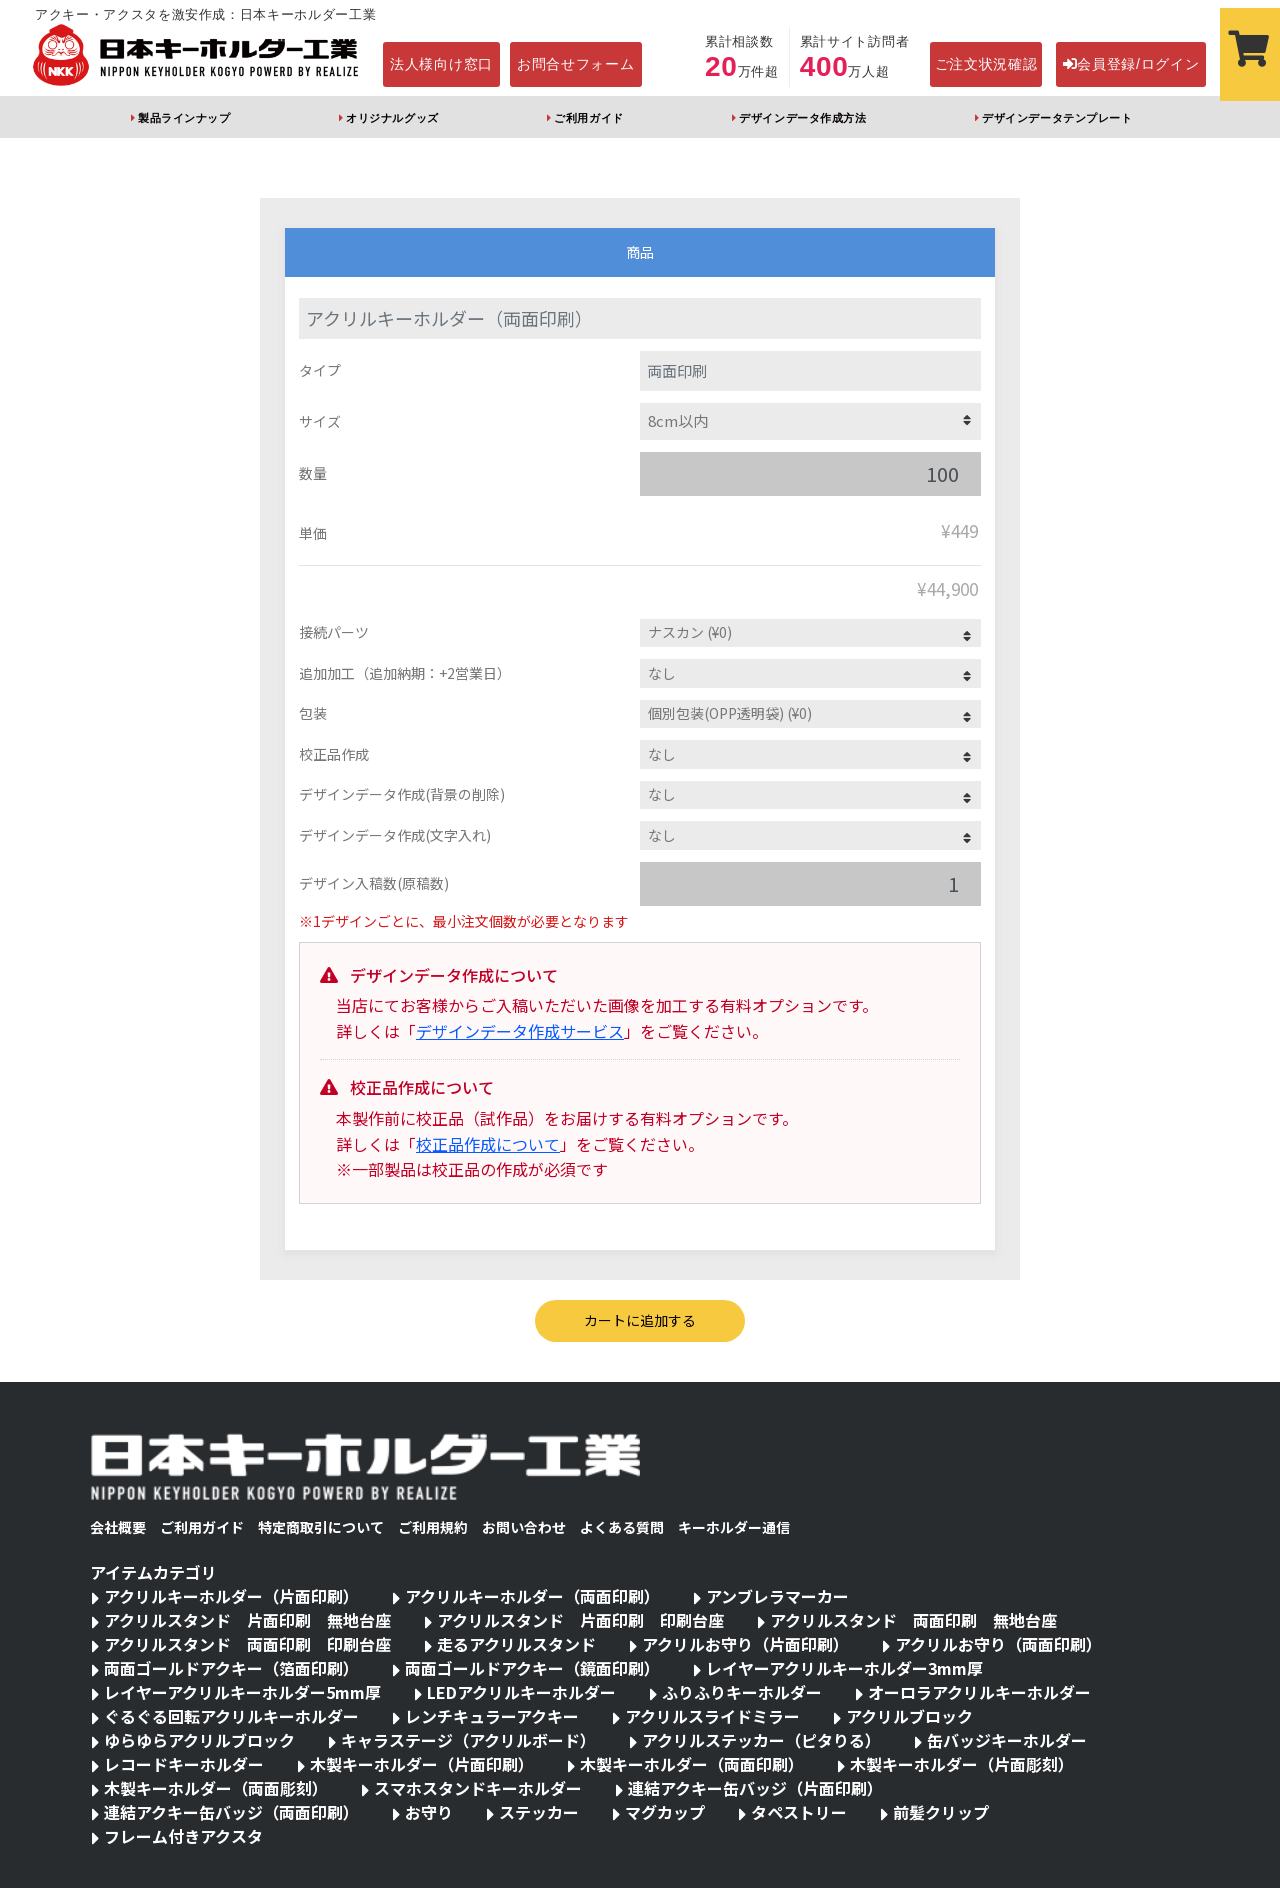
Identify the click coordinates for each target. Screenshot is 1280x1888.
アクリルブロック (909, 1716)
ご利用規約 (433, 1527)
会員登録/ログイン (1131, 64)
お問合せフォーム (576, 64)
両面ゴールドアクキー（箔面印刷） (231, 1668)
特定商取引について (321, 1527)
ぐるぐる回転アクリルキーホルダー (231, 1716)
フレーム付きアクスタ (183, 1836)
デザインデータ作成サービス (520, 1031)
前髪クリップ (941, 1812)
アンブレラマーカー (777, 1596)
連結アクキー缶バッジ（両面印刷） (231, 1812)
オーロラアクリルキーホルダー (979, 1692)
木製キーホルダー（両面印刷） (692, 1764)
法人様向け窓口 (441, 64)
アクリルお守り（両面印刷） (998, 1644)
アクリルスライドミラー (712, 1716)
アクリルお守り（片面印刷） (745, 1644)
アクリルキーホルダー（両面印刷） (532, 1596)
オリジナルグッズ (392, 118)
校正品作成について (488, 1144)
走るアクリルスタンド (516, 1644)
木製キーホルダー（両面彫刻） (216, 1788)
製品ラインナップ (184, 118)
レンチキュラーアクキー (492, 1716)
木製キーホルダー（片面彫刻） (962, 1764)
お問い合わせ (524, 1527)
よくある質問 (622, 1527)
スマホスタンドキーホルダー (478, 1788)
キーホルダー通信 (734, 1527)
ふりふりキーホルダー (742, 1692)
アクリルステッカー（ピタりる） (761, 1740)
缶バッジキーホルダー (1007, 1740)
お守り (429, 1812)
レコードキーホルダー (184, 1764)
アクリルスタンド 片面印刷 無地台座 (247, 1620)
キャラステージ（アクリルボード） (468, 1740)
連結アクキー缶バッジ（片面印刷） (755, 1788)
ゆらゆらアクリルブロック (199, 1740)
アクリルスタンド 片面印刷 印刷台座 (580, 1620)
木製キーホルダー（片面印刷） (422, 1764)
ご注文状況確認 (986, 64)
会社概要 (118, 1527)
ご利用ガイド (588, 118)
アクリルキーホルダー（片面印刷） (231, 1596)
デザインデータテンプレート (1057, 118)
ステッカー (539, 1812)
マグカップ (665, 1812)
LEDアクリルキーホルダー (521, 1692)
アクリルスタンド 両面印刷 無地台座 (913, 1620)
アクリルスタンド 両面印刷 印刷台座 (247, 1644)
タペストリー (799, 1812)
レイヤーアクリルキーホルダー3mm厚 (844, 1668)
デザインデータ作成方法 (802, 118)
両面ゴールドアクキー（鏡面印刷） (532, 1668)
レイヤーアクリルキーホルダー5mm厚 (242, 1692)
